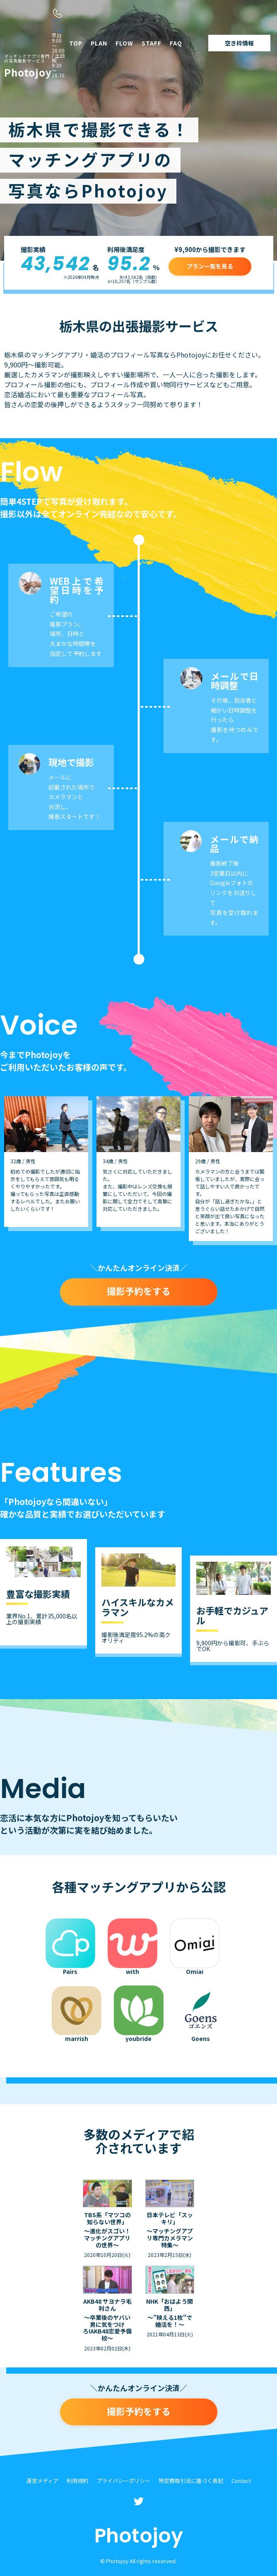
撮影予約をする (139, 1290)
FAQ (176, 43)
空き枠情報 (239, 43)
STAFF (151, 43)
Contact (241, 2481)
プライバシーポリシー (123, 2481)
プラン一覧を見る (210, 266)
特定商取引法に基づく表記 (191, 2481)
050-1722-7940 (58, 25)
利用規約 (77, 2481)
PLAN (99, 43)
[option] (46, 1161)
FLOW (124, 43)
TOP (75, 43)
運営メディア (42, 2481)
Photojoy (28, 66)
